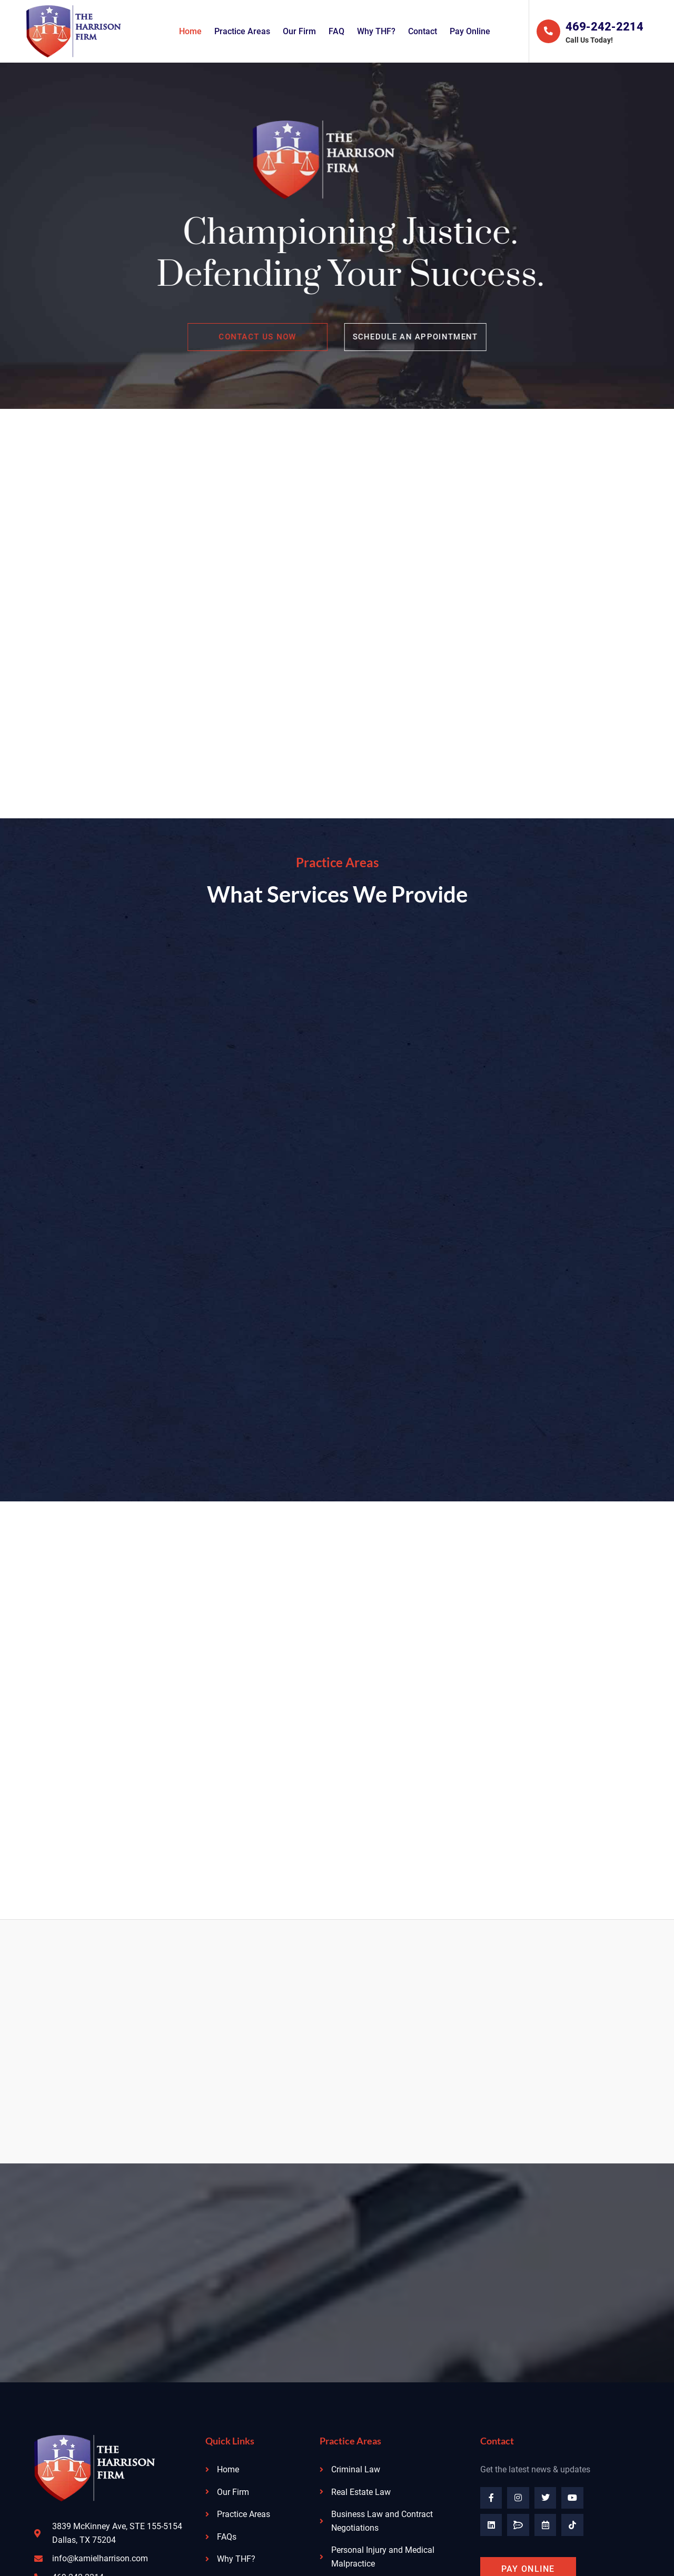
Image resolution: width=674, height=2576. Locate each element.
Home (190, 31)
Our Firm (299, 31)
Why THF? (376, 31)
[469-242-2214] (547, 31)
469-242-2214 (604, 26)
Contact (422, 31)
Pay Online (470, 31)
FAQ (336, 31)
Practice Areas (242, 31)
